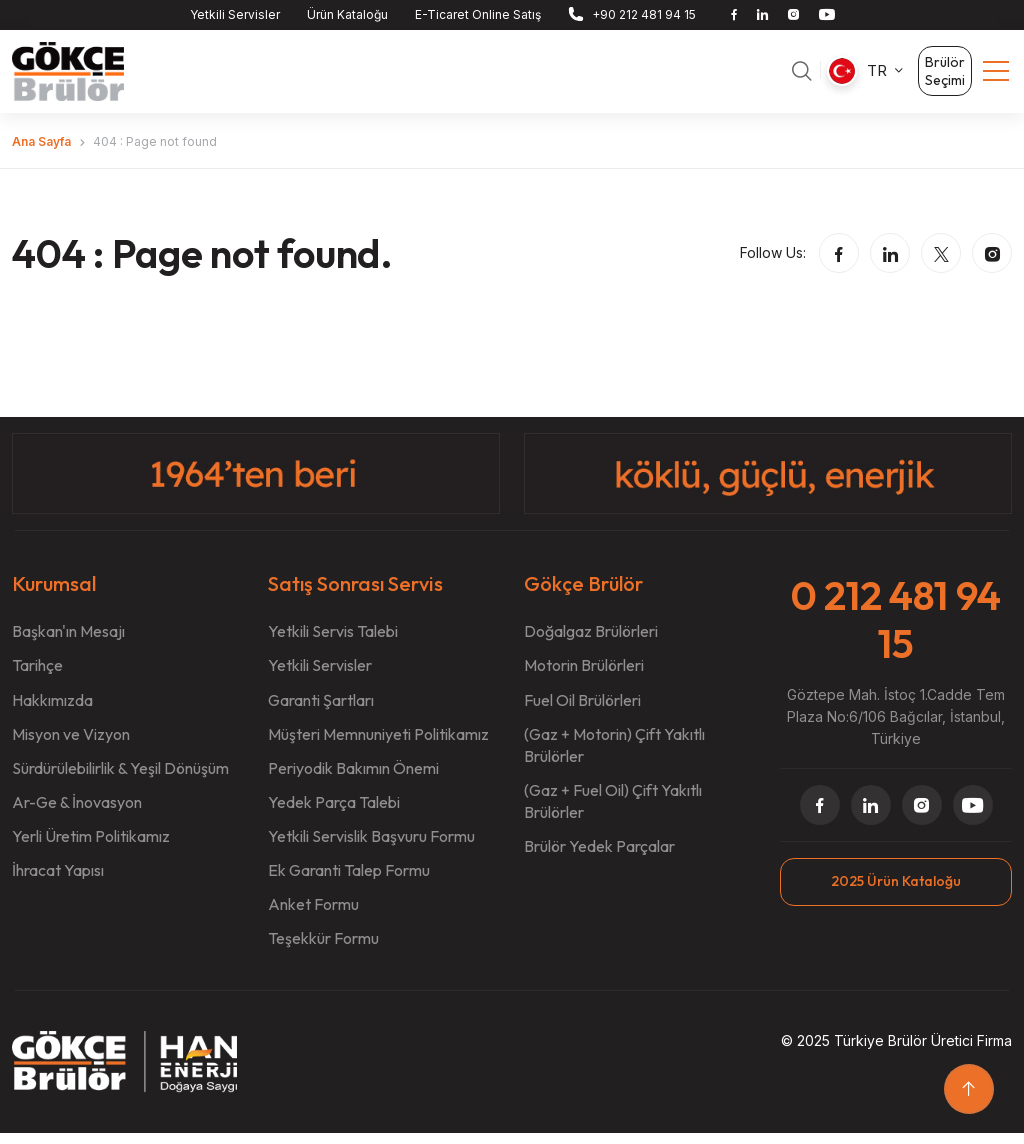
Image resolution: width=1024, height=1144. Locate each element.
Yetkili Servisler (235, 14)
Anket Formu (313, 915)
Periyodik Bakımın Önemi (353, 779)
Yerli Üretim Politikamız (91, 847)
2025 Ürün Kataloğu (896, 892)
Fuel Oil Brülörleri (582, 711)
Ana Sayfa (41, 152)
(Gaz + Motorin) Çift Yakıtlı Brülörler (614, 756)
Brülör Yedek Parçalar (599, 857)
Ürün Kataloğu (347, 14)
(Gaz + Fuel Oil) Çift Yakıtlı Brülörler (613, 812)
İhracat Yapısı (58, 881)
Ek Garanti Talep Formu (349, 881)
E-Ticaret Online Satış (478, 14)
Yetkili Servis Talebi (333, 643)
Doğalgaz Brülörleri (591, 643)
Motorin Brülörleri (584, 677)
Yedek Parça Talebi (334, 813)
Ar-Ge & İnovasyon (77, 813)
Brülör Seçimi (945, 77)
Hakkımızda (52, 711)
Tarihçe (37, 677)
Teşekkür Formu (323, 949)
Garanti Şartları (321, 711)
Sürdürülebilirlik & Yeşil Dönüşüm (120, 779)
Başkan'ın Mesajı (68, 643)
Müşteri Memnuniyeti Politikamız (378, 745)
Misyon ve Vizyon (71, 745)
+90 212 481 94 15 (644, 14)
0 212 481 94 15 (896, 630)
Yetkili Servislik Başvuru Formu (371, 847)
